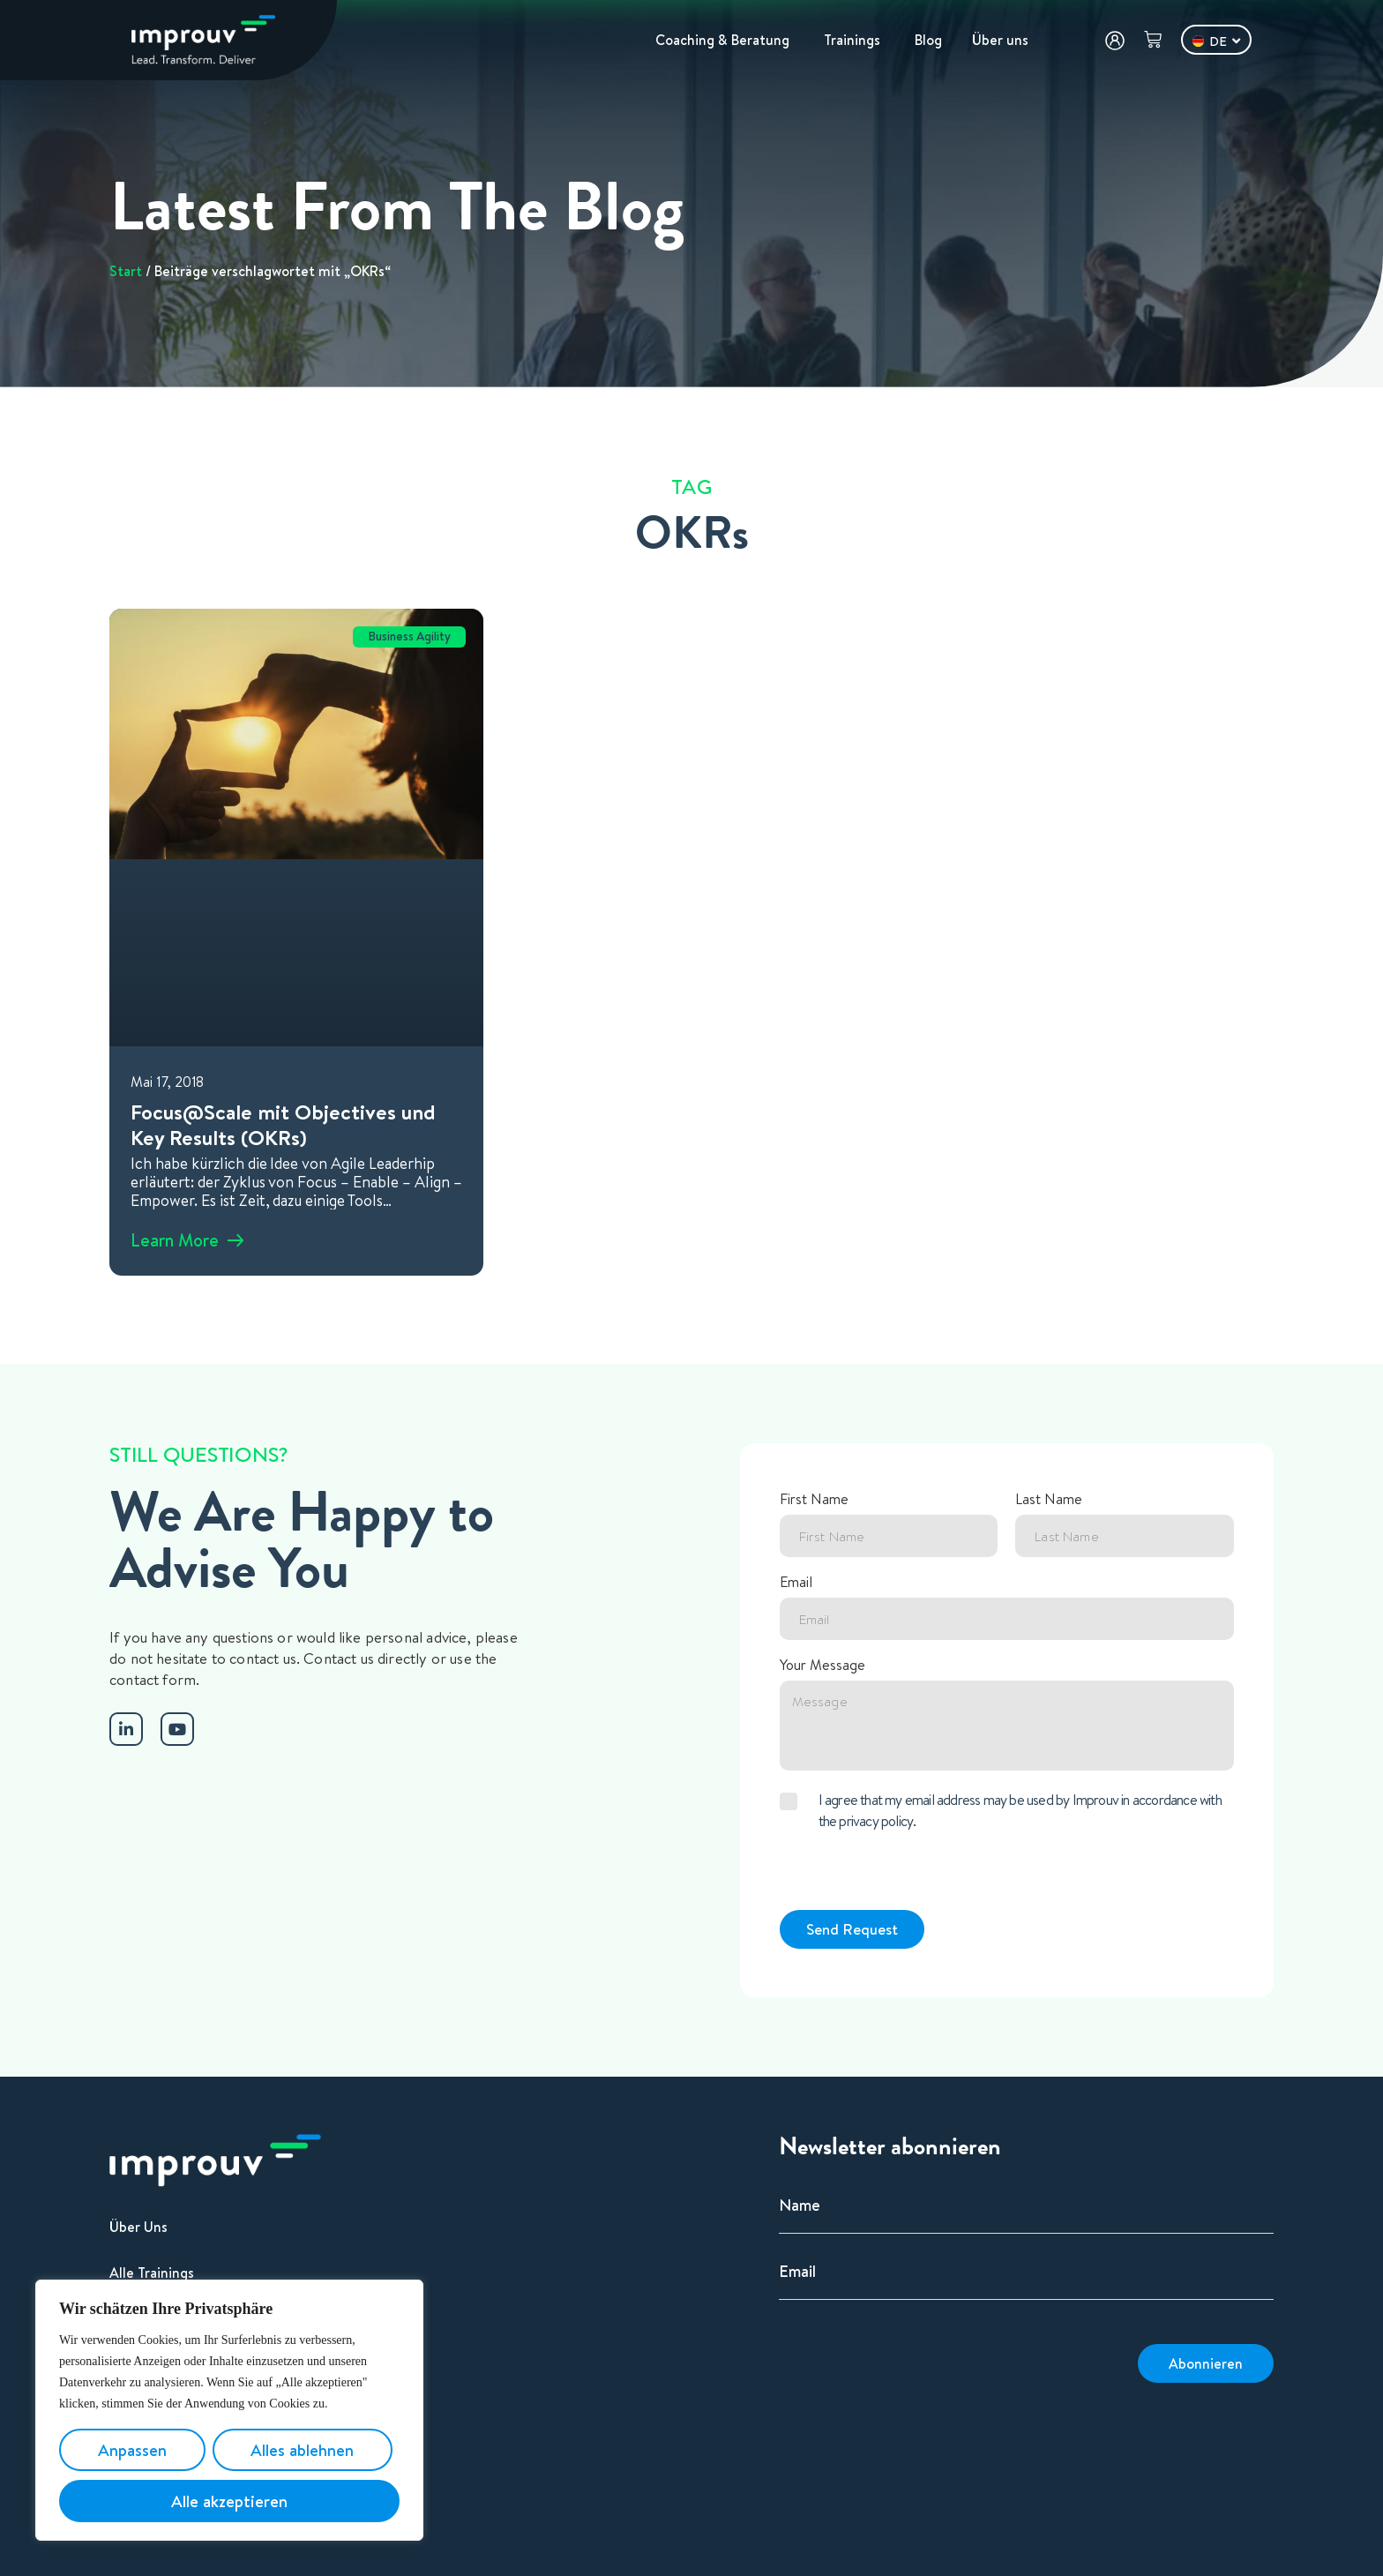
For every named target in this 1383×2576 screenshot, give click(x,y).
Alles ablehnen (302, 2449)
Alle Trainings (151, 2272)
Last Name (1048, 1500)
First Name (814, 1500)
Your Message (822, 1666)
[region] (229, 2410)
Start (125, 271)
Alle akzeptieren (229, 2501)
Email (796, 1583)
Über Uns (138, 2226)
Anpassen (132, 2449)
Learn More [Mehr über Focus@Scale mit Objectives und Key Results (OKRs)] (175, 1240)
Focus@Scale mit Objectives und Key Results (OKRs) (283, 1124)
